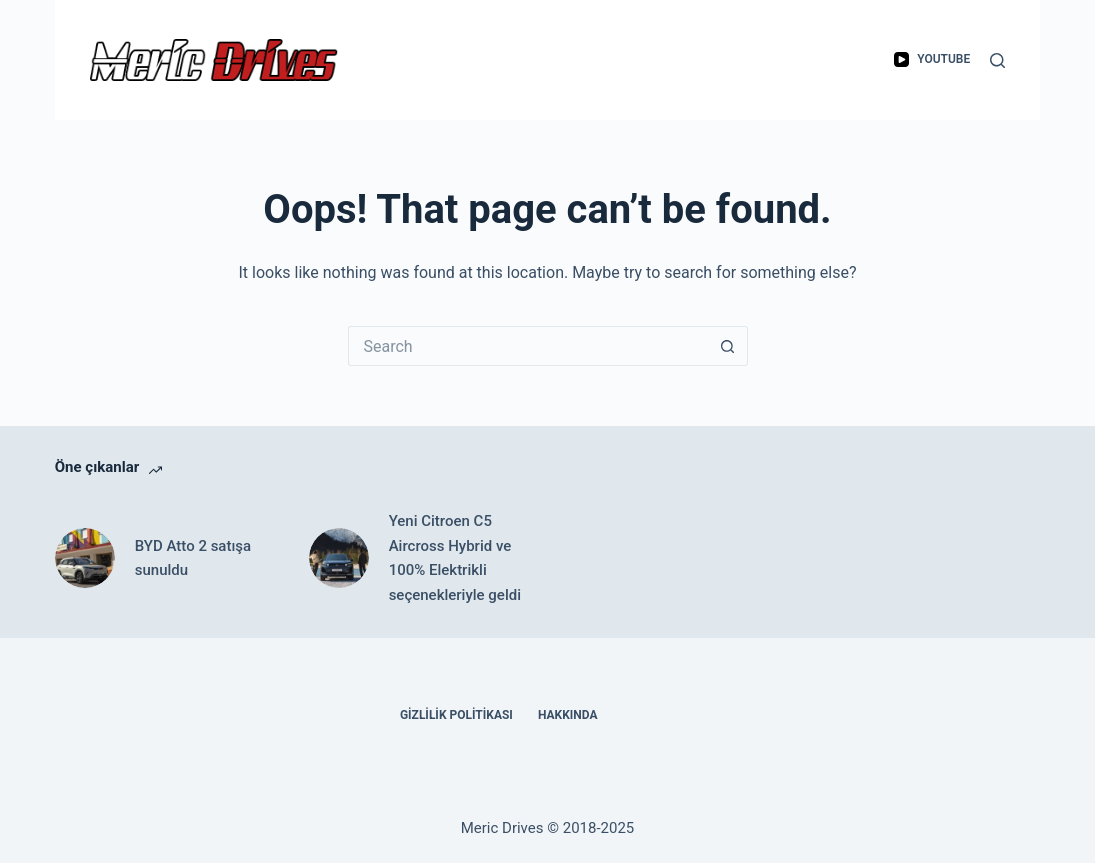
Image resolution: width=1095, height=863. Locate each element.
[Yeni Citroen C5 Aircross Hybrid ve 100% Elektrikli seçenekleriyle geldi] (339, 558)
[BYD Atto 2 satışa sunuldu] (85, 558)
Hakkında (568, 715)
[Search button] (728, 346)
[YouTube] (932, 60)
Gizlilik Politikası (456, 715)
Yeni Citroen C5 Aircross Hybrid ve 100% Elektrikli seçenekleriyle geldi (455, 558)
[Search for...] (528, 346)
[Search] (997, 60)
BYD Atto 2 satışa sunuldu (193, 558)
